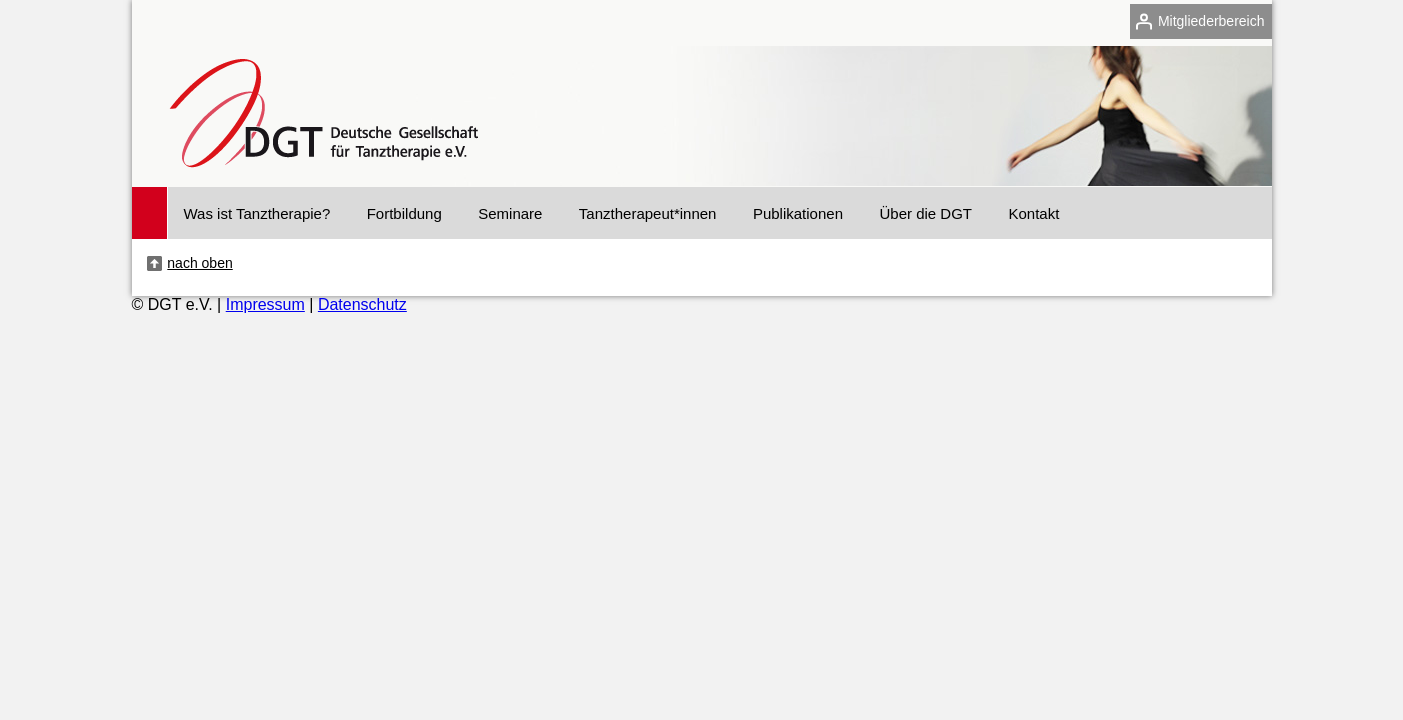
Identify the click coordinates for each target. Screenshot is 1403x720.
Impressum (265, 304)
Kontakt (1033, 213)
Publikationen (798, 213)
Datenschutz (362, 304)
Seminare (510, 213)
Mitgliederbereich (1211, 21)
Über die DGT (925, 213)
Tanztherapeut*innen (648, 213)
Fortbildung (404, 213)
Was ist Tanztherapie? (257, 213)
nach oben (199, 263)
